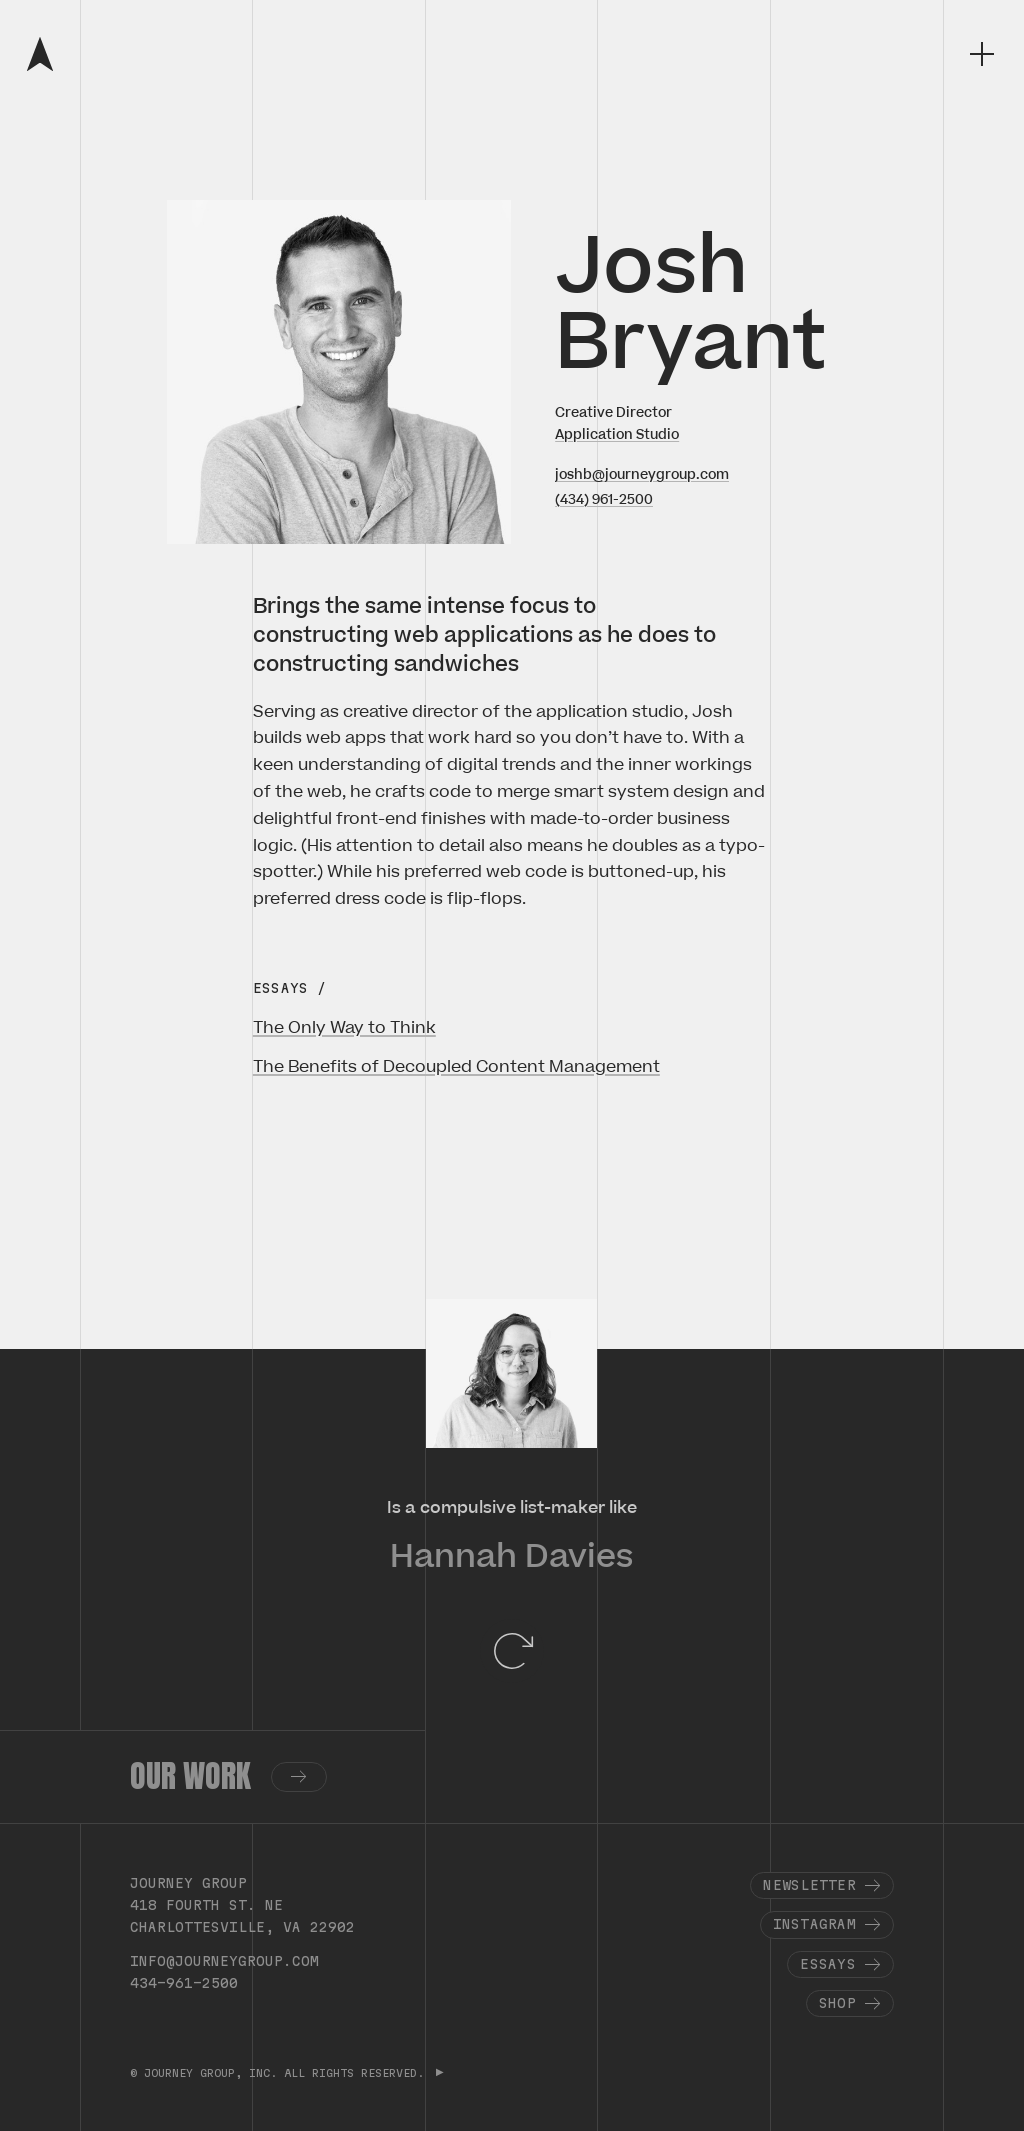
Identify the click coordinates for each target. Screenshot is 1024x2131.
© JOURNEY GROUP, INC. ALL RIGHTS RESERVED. (280, 2073)
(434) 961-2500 (604, 499)
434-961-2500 (184, 1983)
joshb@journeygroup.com (642, 474)
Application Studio (617, 434)
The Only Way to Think (344, 1028)
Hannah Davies (512, 1557)
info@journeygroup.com (224, 1961)
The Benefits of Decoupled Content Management (456, 1067)
